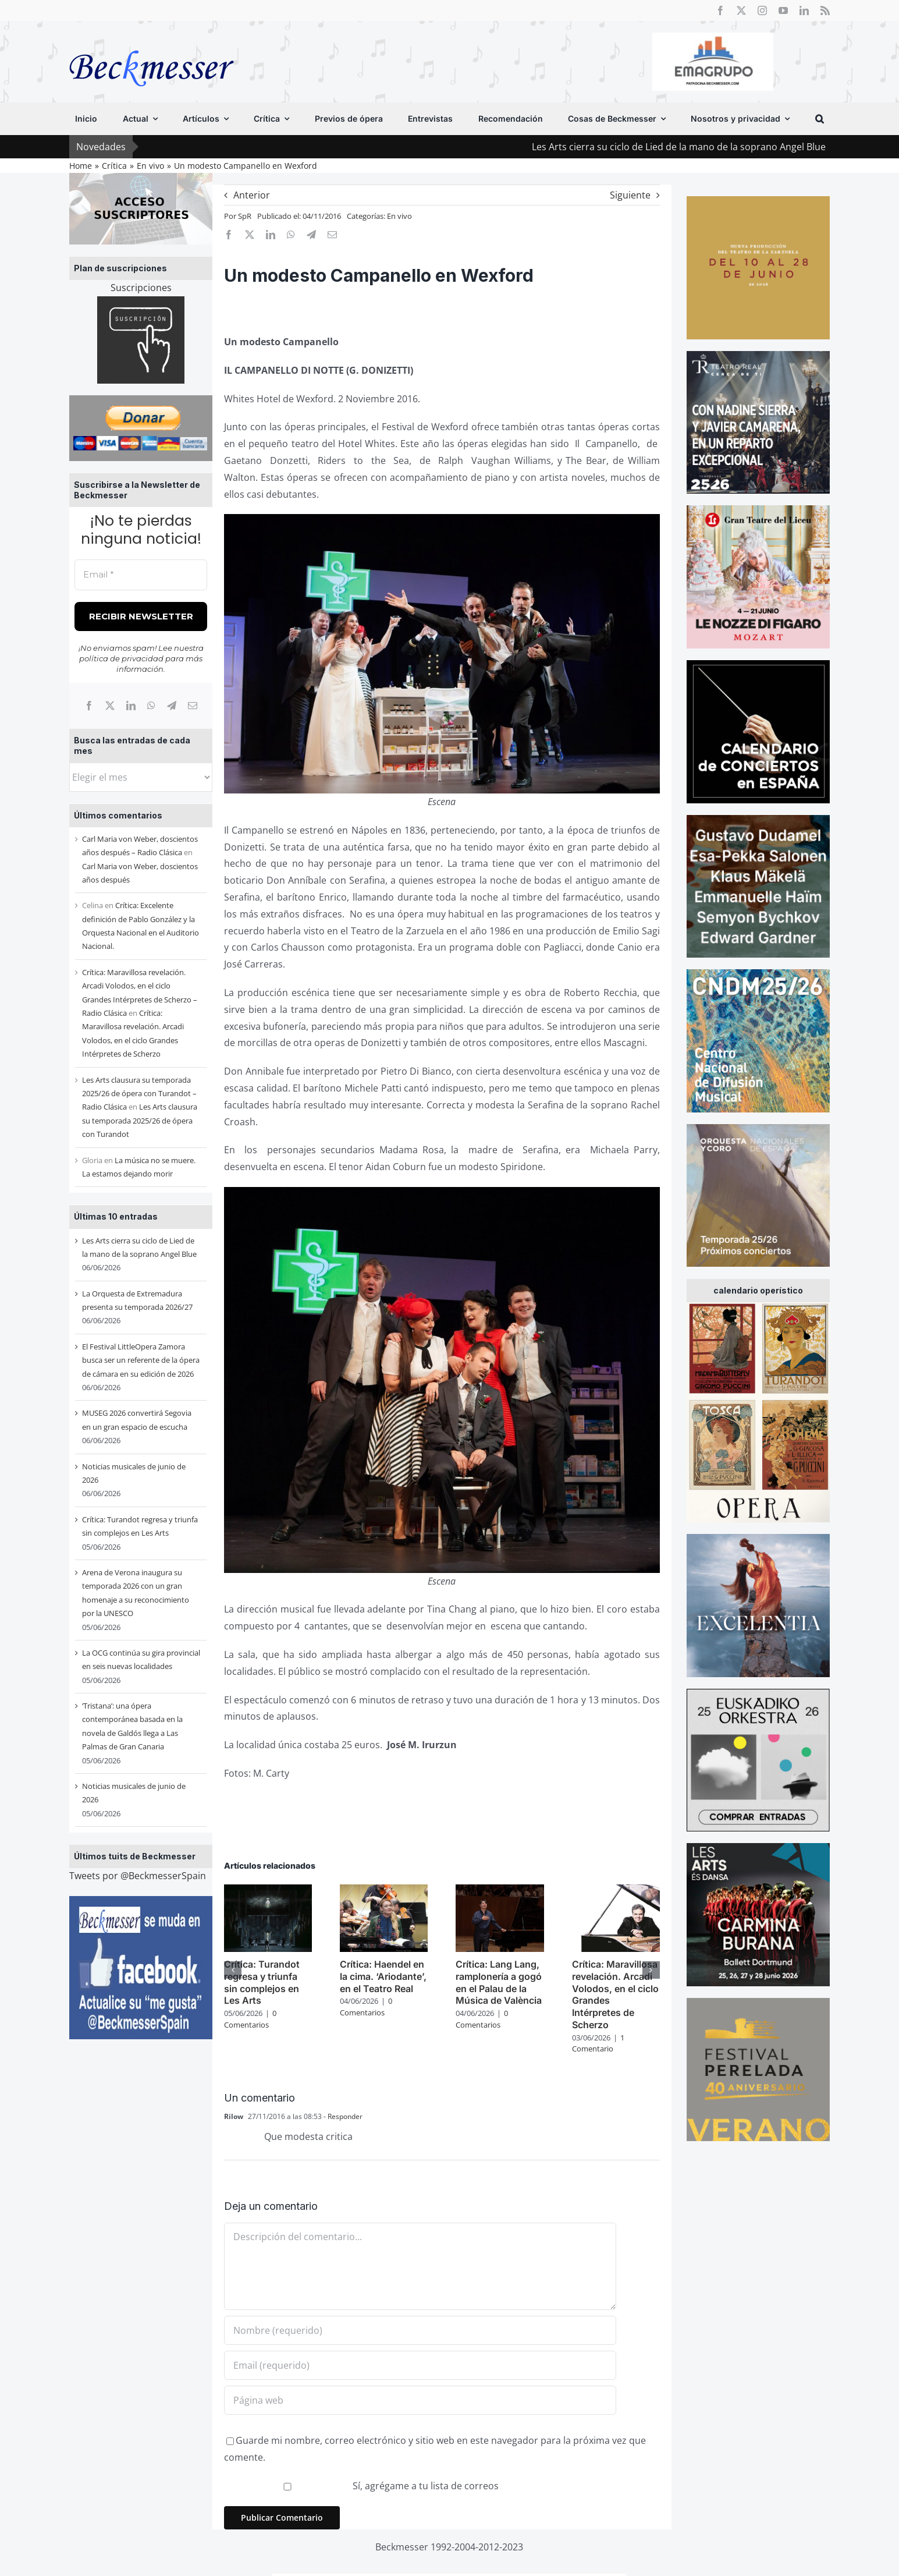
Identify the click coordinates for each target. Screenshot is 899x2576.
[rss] (825, 10)
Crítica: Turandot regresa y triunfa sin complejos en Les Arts (262, 1982)
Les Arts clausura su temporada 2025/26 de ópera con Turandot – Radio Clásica (139, 1093)
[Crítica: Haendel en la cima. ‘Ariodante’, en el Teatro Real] (384, 1890)
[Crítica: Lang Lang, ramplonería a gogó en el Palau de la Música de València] (499, 1890)
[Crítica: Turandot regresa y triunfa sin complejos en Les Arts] (268, 1890)
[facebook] (720, 10)
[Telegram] (171, 705)
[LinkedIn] (130, 705)
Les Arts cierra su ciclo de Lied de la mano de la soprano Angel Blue (712, 146)
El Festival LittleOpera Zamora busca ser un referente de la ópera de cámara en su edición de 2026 (141, 1360)
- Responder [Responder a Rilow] (342, 2116)
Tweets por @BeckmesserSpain (137, 1875)
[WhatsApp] (151, 705)
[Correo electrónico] (192, 705)
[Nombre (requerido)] (420, 2330)
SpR (244, 216)
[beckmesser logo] (151, 42)
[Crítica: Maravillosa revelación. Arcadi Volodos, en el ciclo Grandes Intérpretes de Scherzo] (616, 1890)
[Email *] (140, 574)
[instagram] (762, 10)
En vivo (399, 216)
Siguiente (630, 195)
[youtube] (783, 10)
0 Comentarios (250, 2019)
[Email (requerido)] (420, 2365)
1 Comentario (598, 2043)
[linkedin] (804, 10)
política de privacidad (121, 658)
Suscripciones (141, 287)
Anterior (251, 195)
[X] (110, 705)
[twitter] (741, 10)
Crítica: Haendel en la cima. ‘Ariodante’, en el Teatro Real (383, 1976)
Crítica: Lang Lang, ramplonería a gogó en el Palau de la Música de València (499, 1982)
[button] (819, 118)
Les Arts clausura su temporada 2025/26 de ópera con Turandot (139, 1120)
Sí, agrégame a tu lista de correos (362, 2485)
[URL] (420, 2400)
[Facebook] (89, 705)
